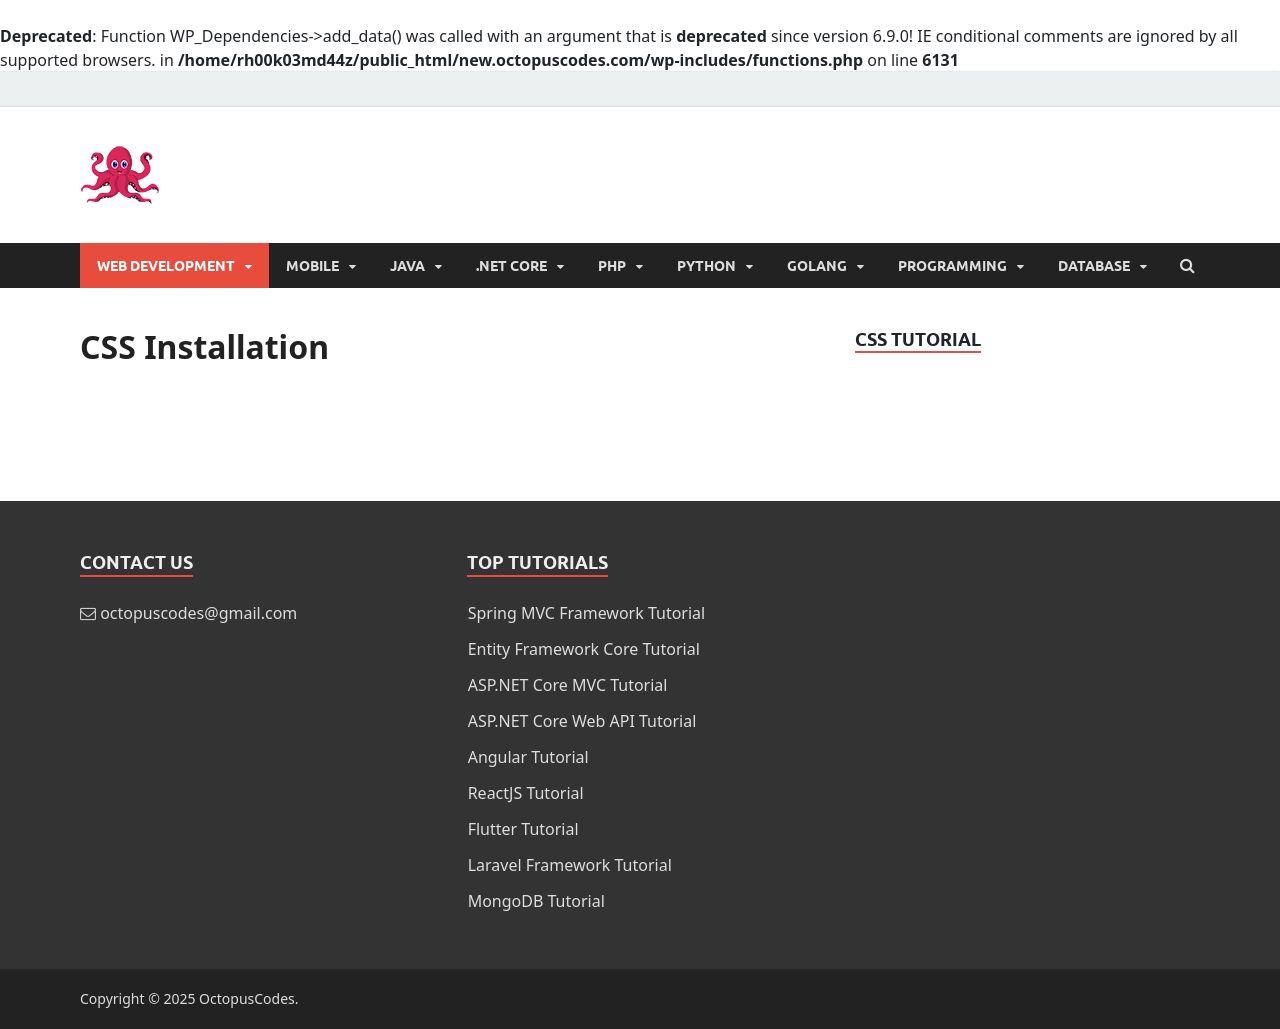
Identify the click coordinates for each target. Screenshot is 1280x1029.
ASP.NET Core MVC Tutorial (568, 685)
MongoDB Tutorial (536, 901)
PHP (612, 266)
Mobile (312, 266)
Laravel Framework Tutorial (570, 865)
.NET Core (511, 266)
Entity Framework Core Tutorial (584, 649)
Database (1094, 266)
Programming (952, 266)
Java (407, 266)
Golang (817, 266)
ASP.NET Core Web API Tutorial (582, 721)
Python (706, 266)
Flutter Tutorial (523, 829)
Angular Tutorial (528, 757)
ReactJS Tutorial (526, 793)
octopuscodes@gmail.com (198, 613)
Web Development (166, 266)
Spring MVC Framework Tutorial (587, 613)
